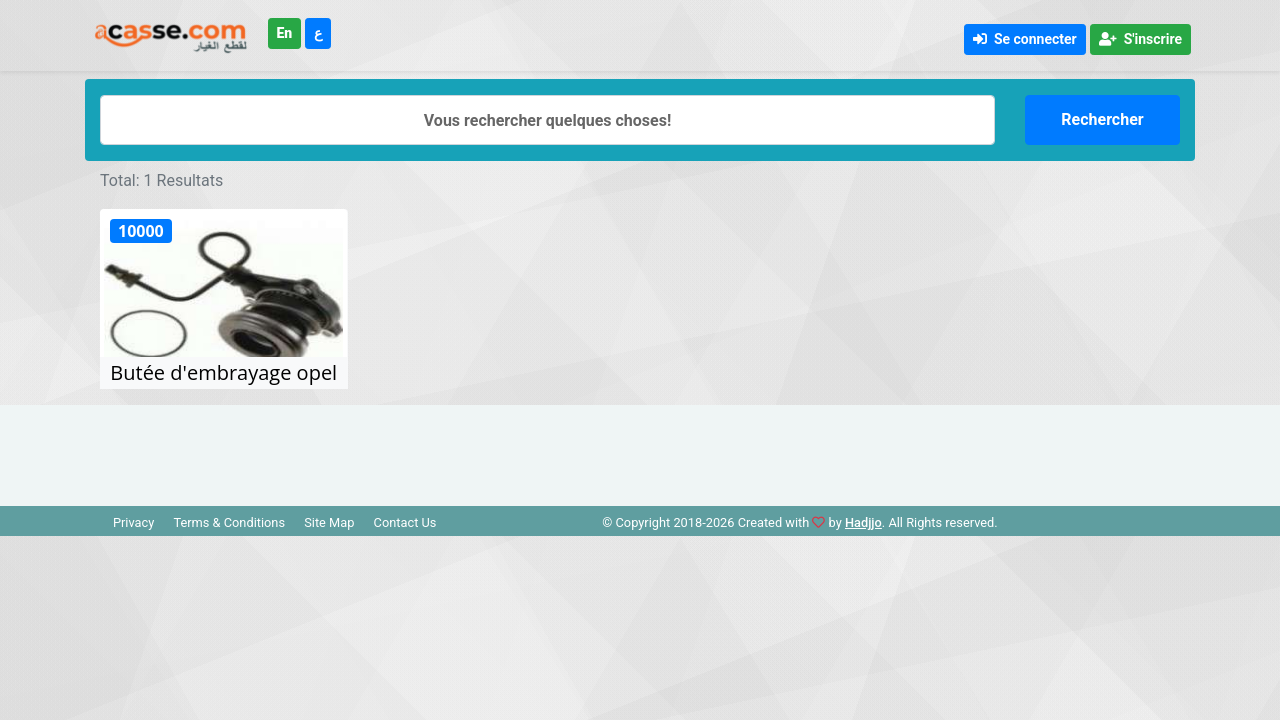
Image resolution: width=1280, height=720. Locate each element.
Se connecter (1025, 39)
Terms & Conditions (229, 522)
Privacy (133, 522)
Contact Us (405, 522)
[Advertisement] (640, 450)
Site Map (329, 522)
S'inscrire (1140, 39)
